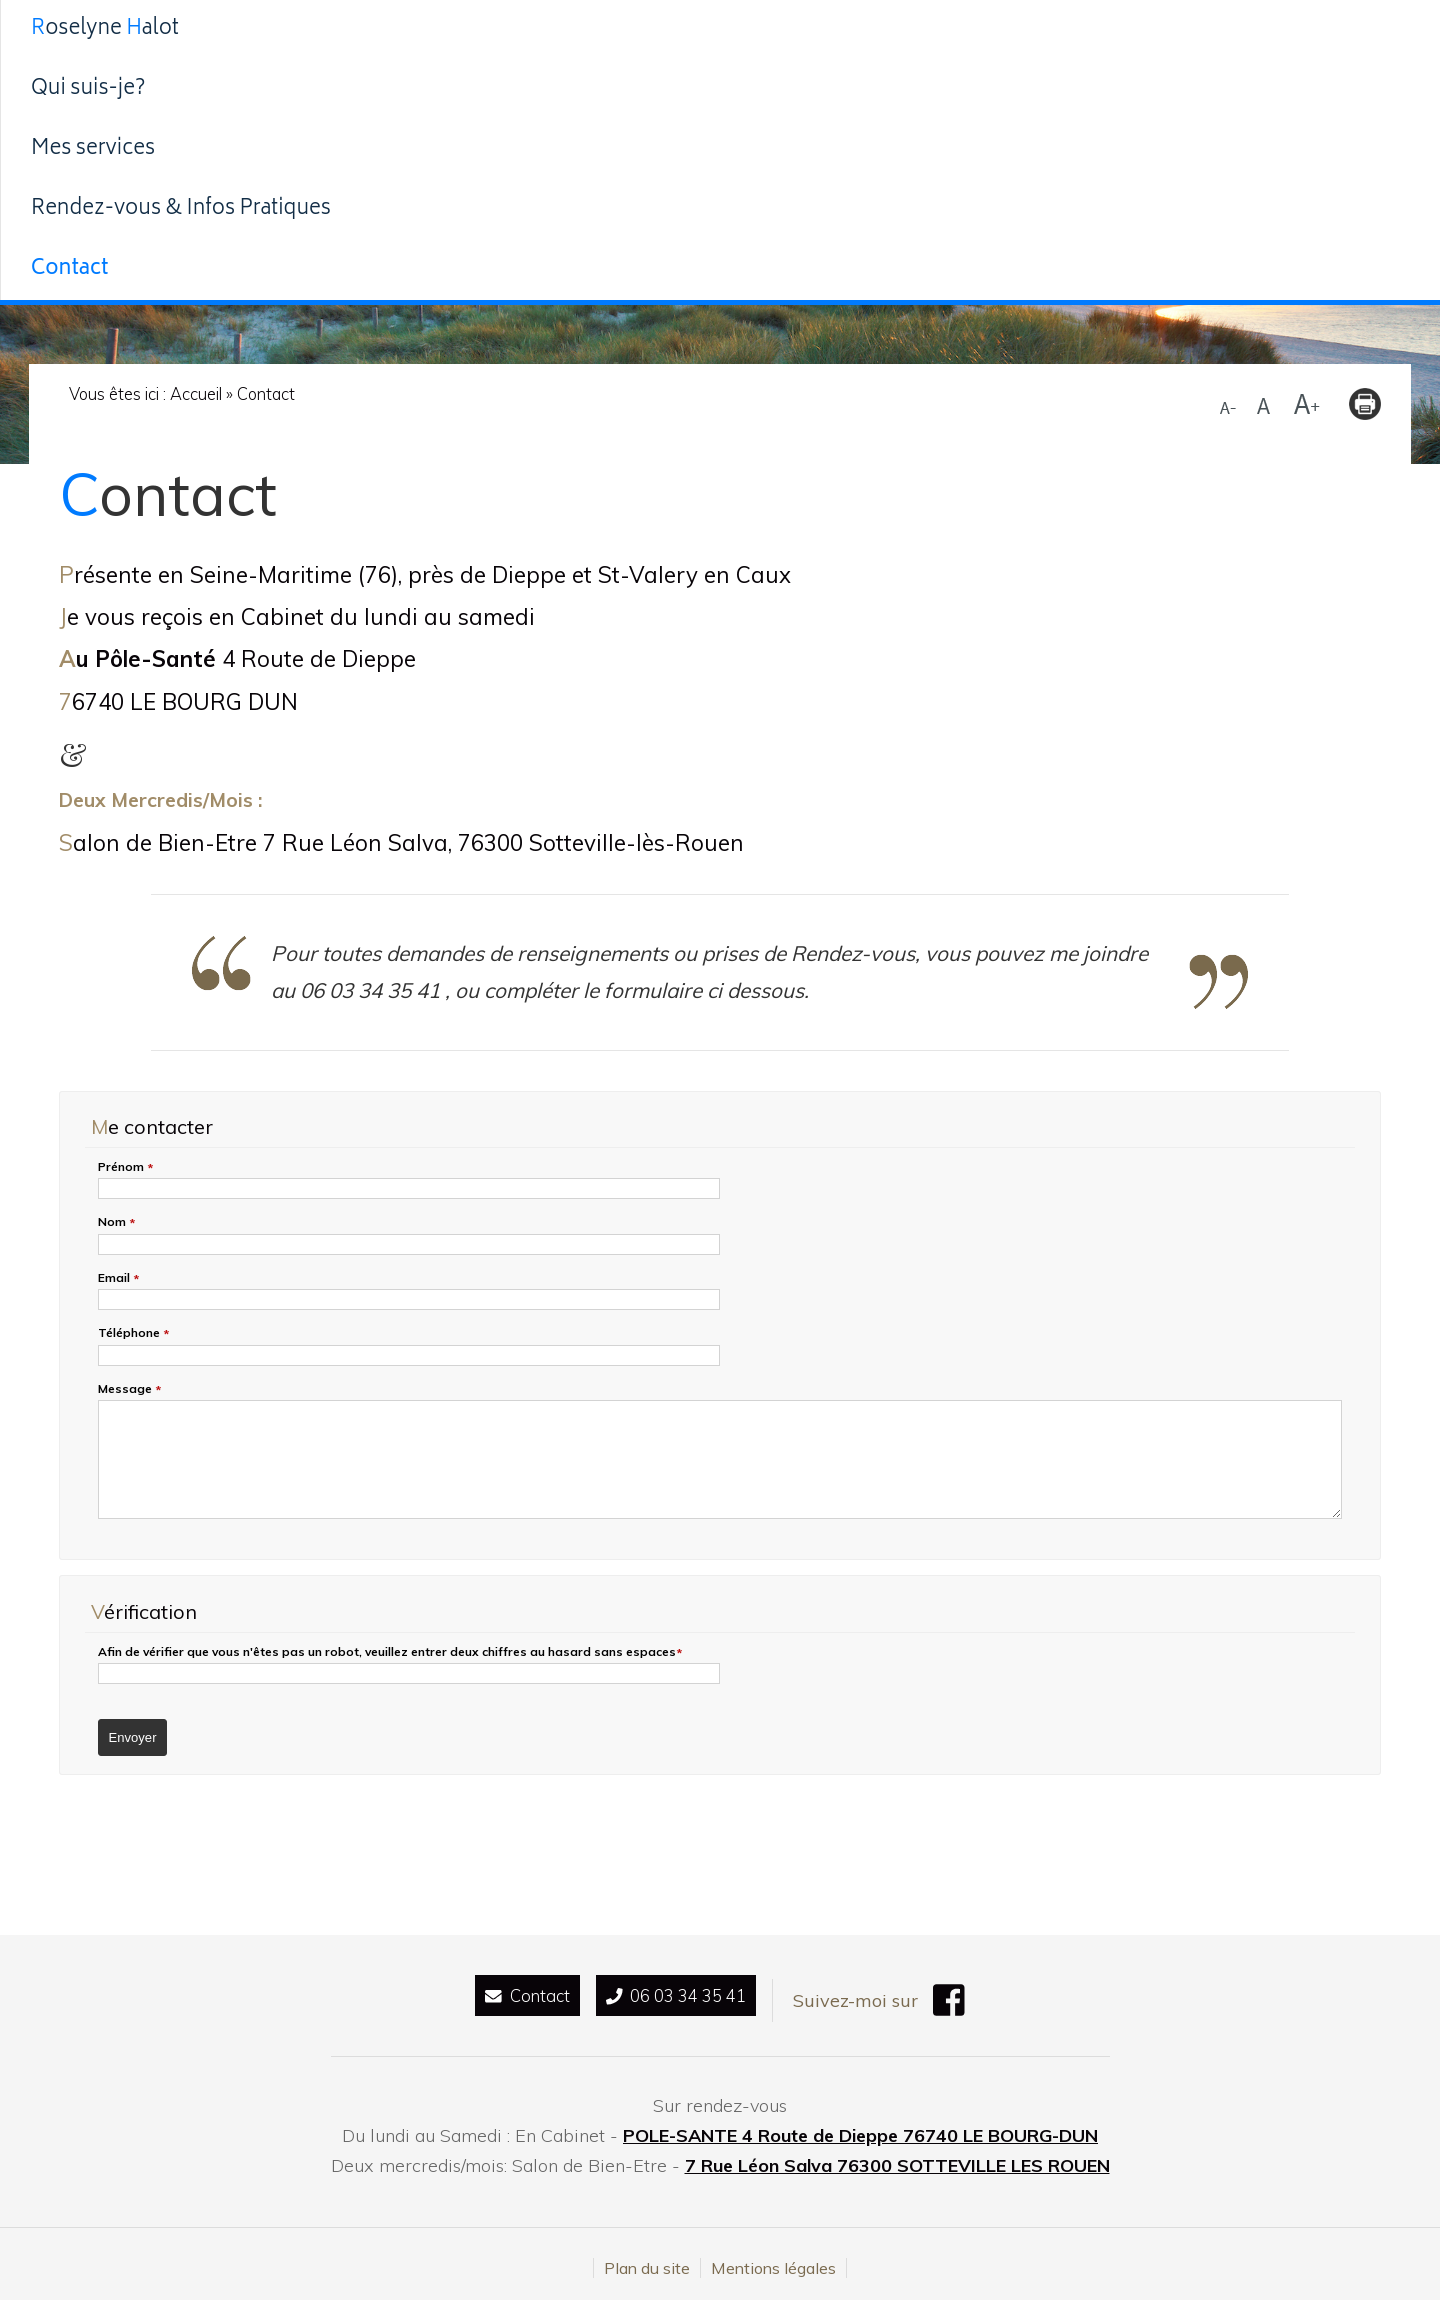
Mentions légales (773, 2260)
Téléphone (133, 1333)
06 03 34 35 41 (679, 1996)
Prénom (125, 1167)
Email (118, 1278)
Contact (1186, 29)
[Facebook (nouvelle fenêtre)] (970, 2003)
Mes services (663, 29)
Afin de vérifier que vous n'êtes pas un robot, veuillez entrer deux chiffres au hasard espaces (390, 1652)
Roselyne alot (290, 29)
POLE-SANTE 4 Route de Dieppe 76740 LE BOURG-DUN (860, 2127)
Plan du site (647, 2260)
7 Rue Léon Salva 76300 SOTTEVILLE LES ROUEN (897, 2157)
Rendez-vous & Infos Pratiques (936, 29)
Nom (116, 1222)
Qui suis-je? (482, 29)
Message (129, 1389)
